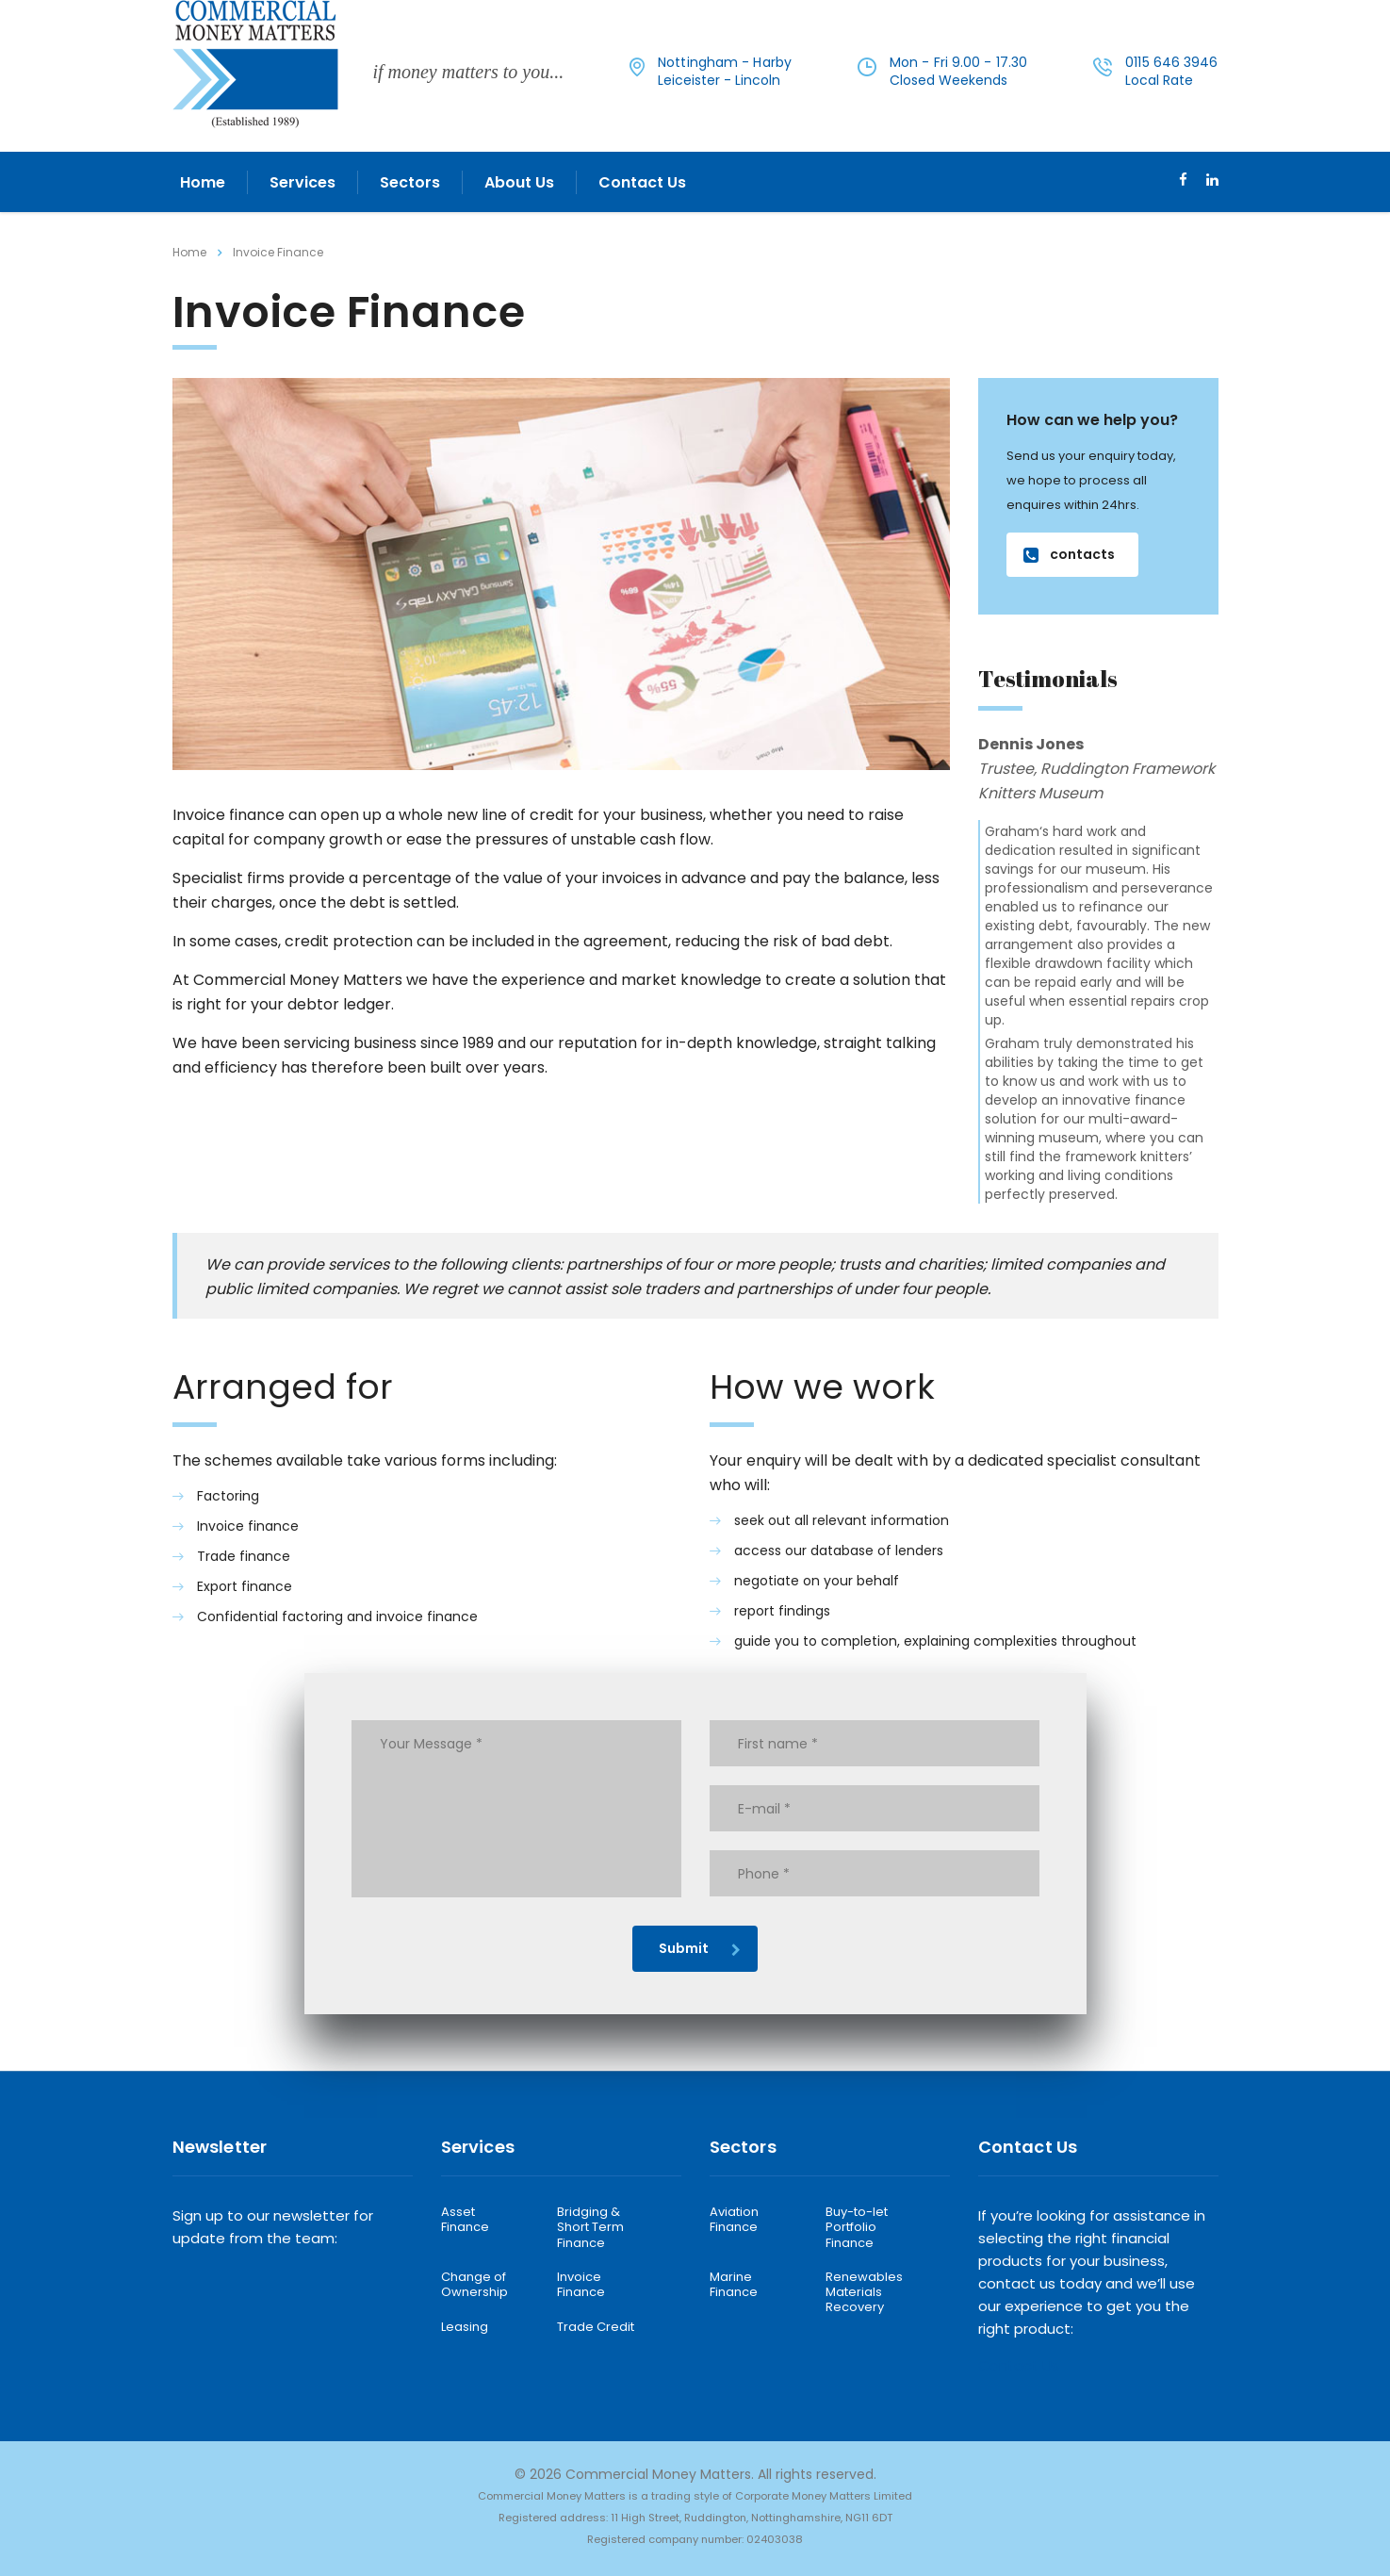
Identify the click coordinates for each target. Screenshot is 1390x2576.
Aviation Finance (734, 2220)
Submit (700, 1948)
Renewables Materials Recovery (864, 2293)
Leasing (464, 2327)
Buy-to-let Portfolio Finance (857, 2228)
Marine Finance (734, 2285)
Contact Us (642, 182)
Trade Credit (595, 2327)
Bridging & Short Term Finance (590, 2228)
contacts (1069, 554)
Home (202, 182)
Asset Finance (465, 2220)
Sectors (410, 182)
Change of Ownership (474, 2285)
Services (302, 182)
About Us (519, 182)
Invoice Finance (581, 2285)
